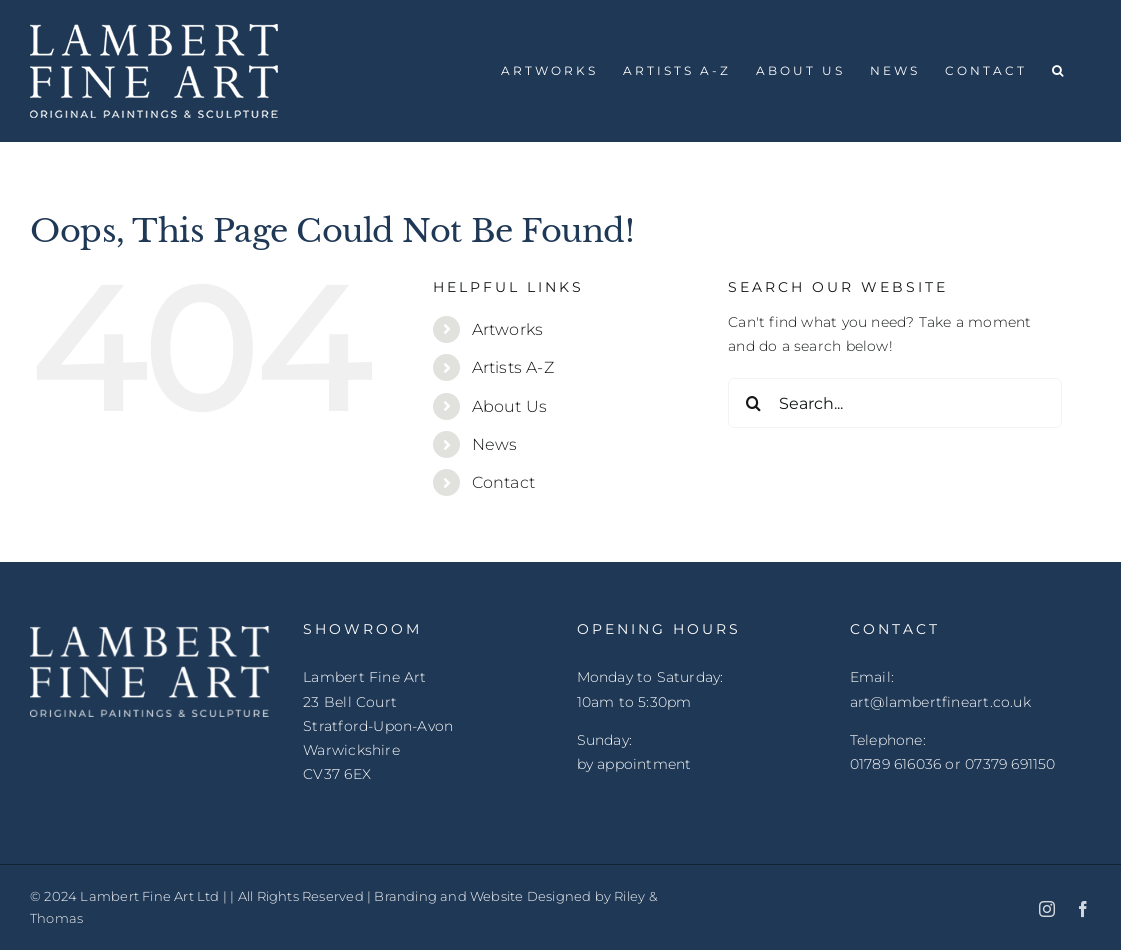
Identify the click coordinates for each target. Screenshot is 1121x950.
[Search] (753, 403)
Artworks (508, 329)
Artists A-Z (513, 367)
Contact (503, 482)
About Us (510, 406)
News (495, 444)
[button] (1059, 71)
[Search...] (895, 403)
